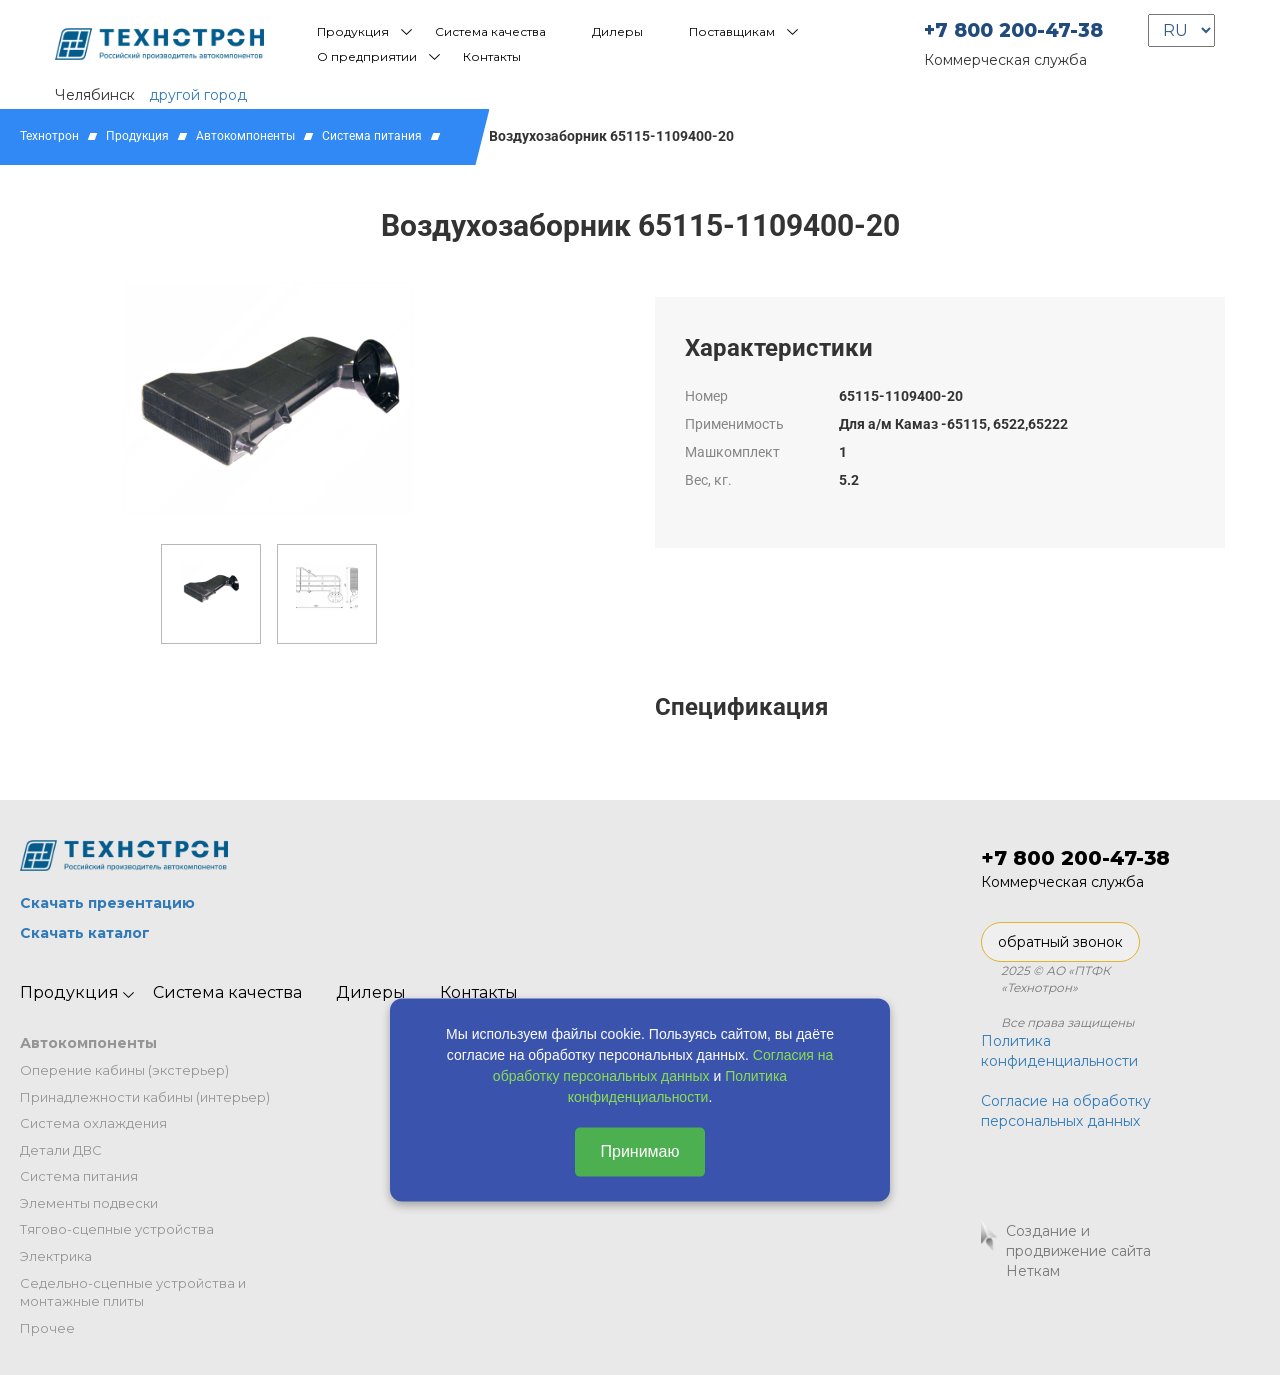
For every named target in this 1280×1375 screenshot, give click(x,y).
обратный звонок (1060, 942)
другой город (198, 95)
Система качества (490, 31)
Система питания (372, 136)
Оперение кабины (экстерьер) (124, 1070)
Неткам (1033, 1271)
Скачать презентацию (107, 903)
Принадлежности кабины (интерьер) (145, 1097)
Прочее (47, 1328)
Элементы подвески (89, 1203)
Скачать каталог (85, 933)
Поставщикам (732, 31)
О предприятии (367, 56)
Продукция (353, 31)
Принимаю (639, 1151)
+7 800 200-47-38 (1013, 30)
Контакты (492, 56)
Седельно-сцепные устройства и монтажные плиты (133, 1292)
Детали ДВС (61, 1150)
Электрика (56, 1256)
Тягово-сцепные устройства (117, 1229)
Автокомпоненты (245, 136)
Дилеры (617, 31)
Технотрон (49, 136)
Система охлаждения (93, 1123)
